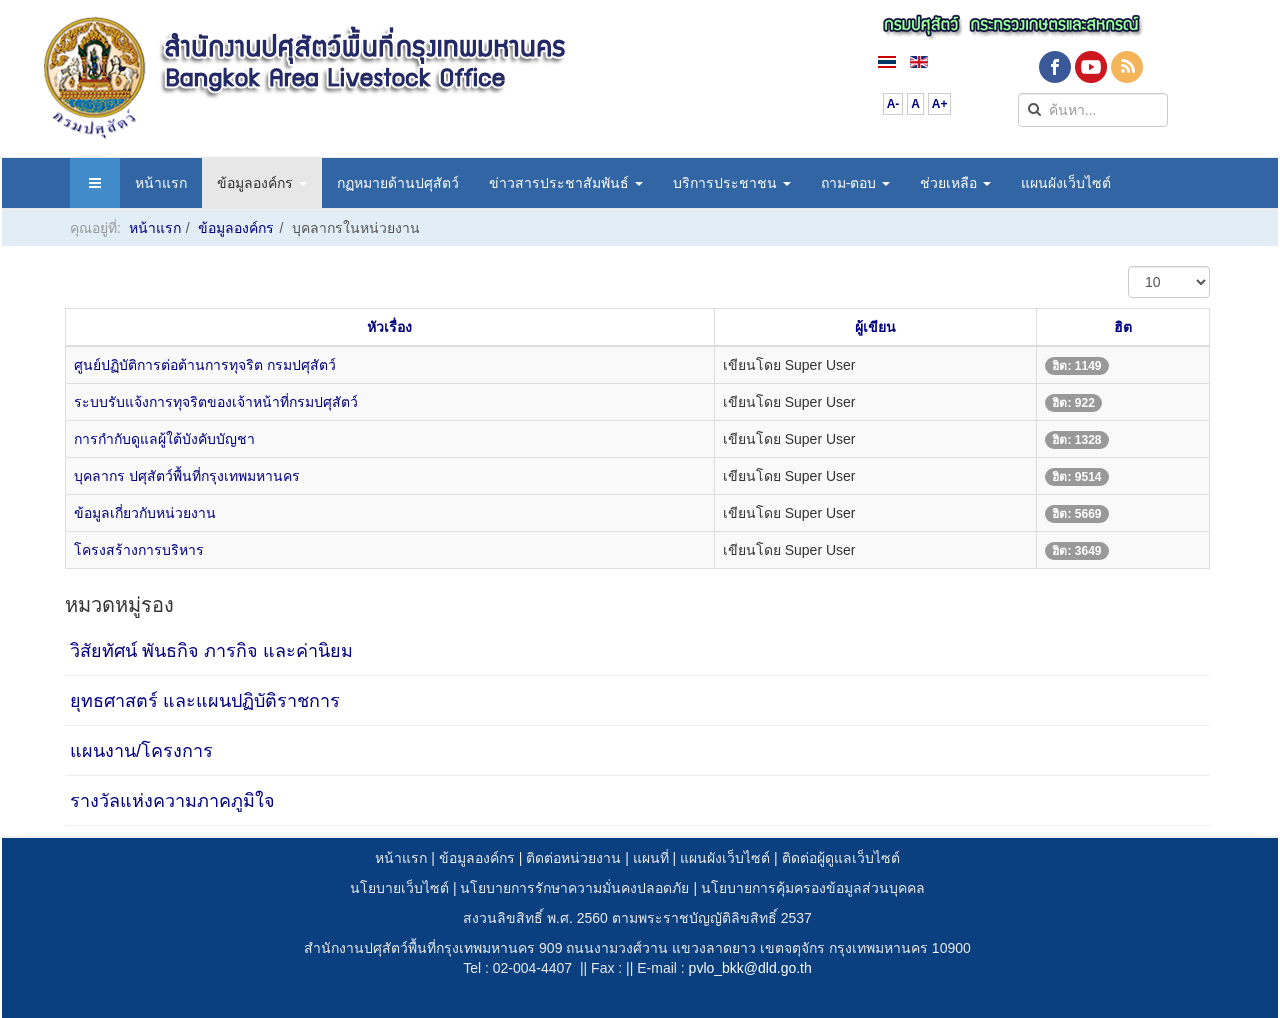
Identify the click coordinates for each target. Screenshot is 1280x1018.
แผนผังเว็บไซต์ (1066, 183)
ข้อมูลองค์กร (262, 183)
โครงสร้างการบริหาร (139, 550)
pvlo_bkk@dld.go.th (750, 968)
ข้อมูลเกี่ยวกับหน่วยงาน (145, 513)
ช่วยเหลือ (955, 183)
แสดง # (1128, 266)
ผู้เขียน (875, 327)
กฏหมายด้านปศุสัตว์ (398, 183)
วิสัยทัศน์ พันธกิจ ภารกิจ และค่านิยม (211, 651)
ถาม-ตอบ (856, 183)
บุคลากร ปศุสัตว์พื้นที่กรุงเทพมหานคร (187, 476)
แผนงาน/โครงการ (141, 751)
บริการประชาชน (732, 183)
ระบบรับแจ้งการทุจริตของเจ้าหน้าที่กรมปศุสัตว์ (216, 402)
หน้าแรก (161, 183)
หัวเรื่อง (389, 327)
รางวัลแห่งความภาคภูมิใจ (172, 801)
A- (893, 104)
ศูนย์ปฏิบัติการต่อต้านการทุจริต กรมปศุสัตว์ (205, 365)
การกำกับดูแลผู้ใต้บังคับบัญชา (164, 439)
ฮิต (1123, 327)
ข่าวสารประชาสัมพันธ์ (566, 183)
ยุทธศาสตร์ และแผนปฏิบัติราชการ (205, 701)
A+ (940, 104)
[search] (1093, 110)
